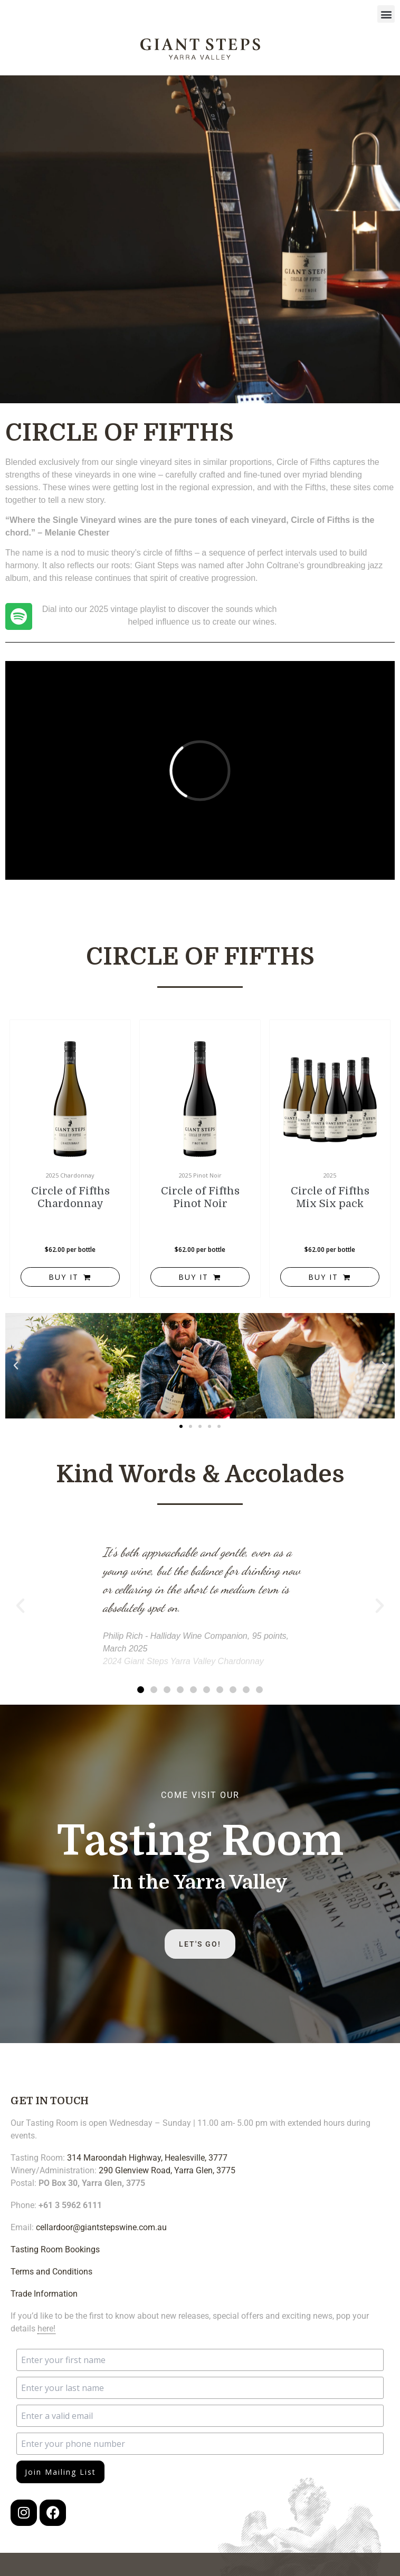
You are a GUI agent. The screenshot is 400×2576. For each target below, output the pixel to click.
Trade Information (44, 2294)
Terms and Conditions (51, 2272)
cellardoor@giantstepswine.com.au (101, 2227)
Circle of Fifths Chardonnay (70, 1197)
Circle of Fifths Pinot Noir (200, 1197)
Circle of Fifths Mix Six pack (330, 1197)
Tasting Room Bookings (55, 2249)
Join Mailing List (60, 2472)
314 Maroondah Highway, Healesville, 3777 (147, 2158)
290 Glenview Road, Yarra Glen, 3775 (167, 2170)
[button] (386, 14)
